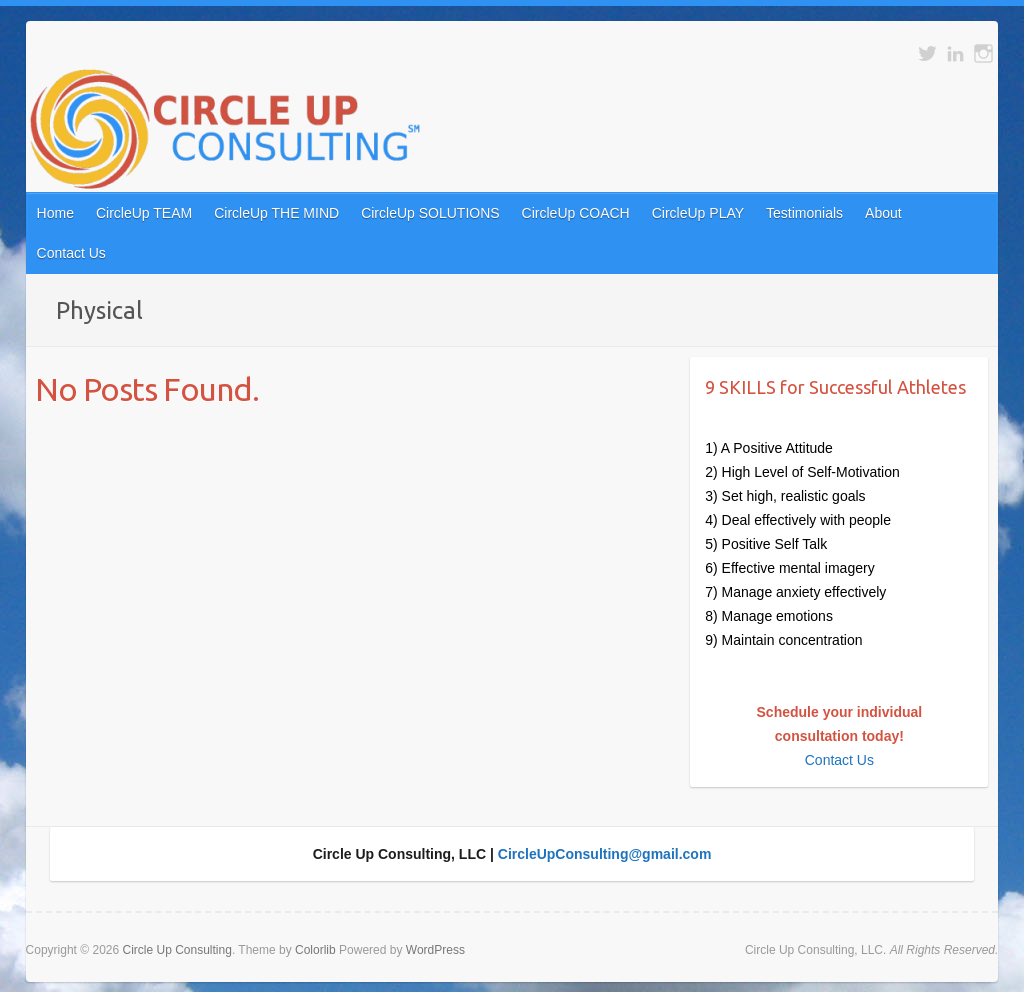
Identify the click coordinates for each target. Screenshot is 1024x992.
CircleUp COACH (576, 213)
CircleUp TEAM (144, 213)
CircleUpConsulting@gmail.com (605, 854)
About (883, 213)
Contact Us (71, 253)
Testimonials (804, 213)
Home (55, 213)
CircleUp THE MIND (276, 213)
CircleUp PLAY (698, 213)
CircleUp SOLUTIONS (430, 213)
